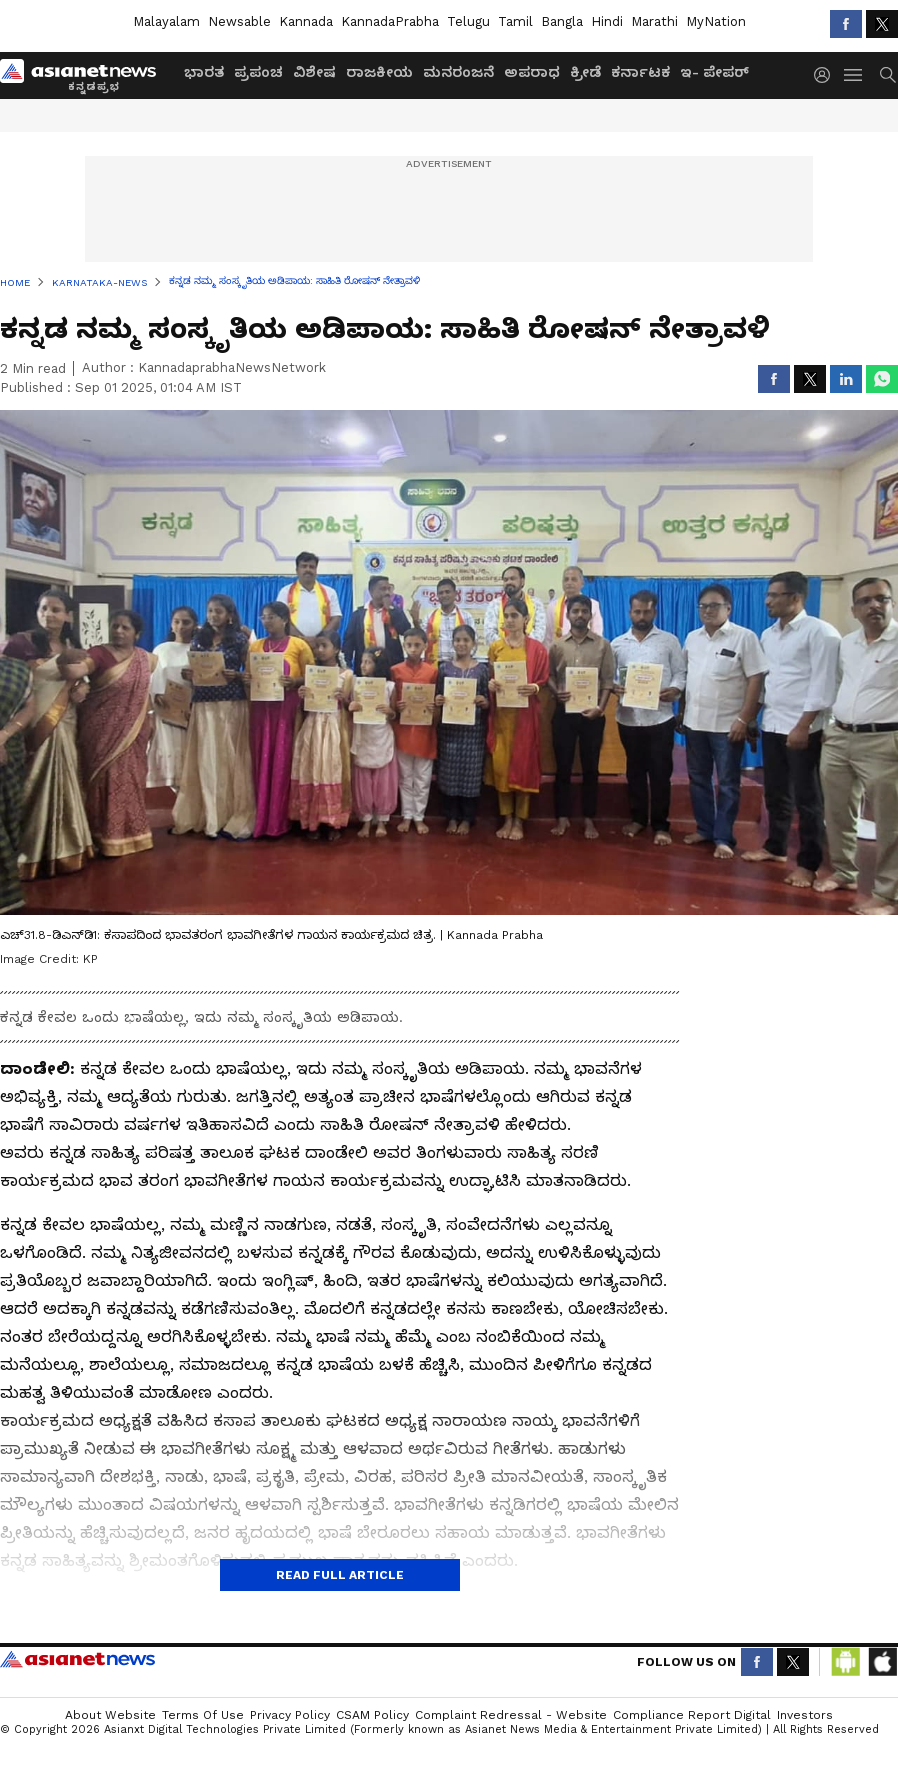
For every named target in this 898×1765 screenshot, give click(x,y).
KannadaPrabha (390, 21)
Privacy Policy (290, 1715)
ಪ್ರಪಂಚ (258, 72)
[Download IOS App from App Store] (882, 1662)
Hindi (607, 21)
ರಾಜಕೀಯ (379, 72)
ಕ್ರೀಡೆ (585, 72)
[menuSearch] (888, 75)
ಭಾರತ (204, 72)
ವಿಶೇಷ (314, 72)
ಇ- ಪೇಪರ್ (714, 72)
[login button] (827, 75)
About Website (110, 1715)
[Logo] (85, 75)
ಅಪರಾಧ (532, 72)
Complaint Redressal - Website (511, 1715)
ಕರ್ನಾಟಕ (640, 72)
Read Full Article (340, 1575)
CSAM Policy (372, 1715)
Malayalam (166, 21)
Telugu (468, 21)
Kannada (306, 21)
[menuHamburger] (854, 75)
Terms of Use (203, 1715)
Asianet (77, 1659)
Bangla (562, 21)
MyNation (716, 21)
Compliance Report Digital (692, 1715)
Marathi (654, 21)
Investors (805, 1715)
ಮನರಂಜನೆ (458, 72)
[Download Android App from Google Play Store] (846, 1662)
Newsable (239, 21)
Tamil (515, 21)
